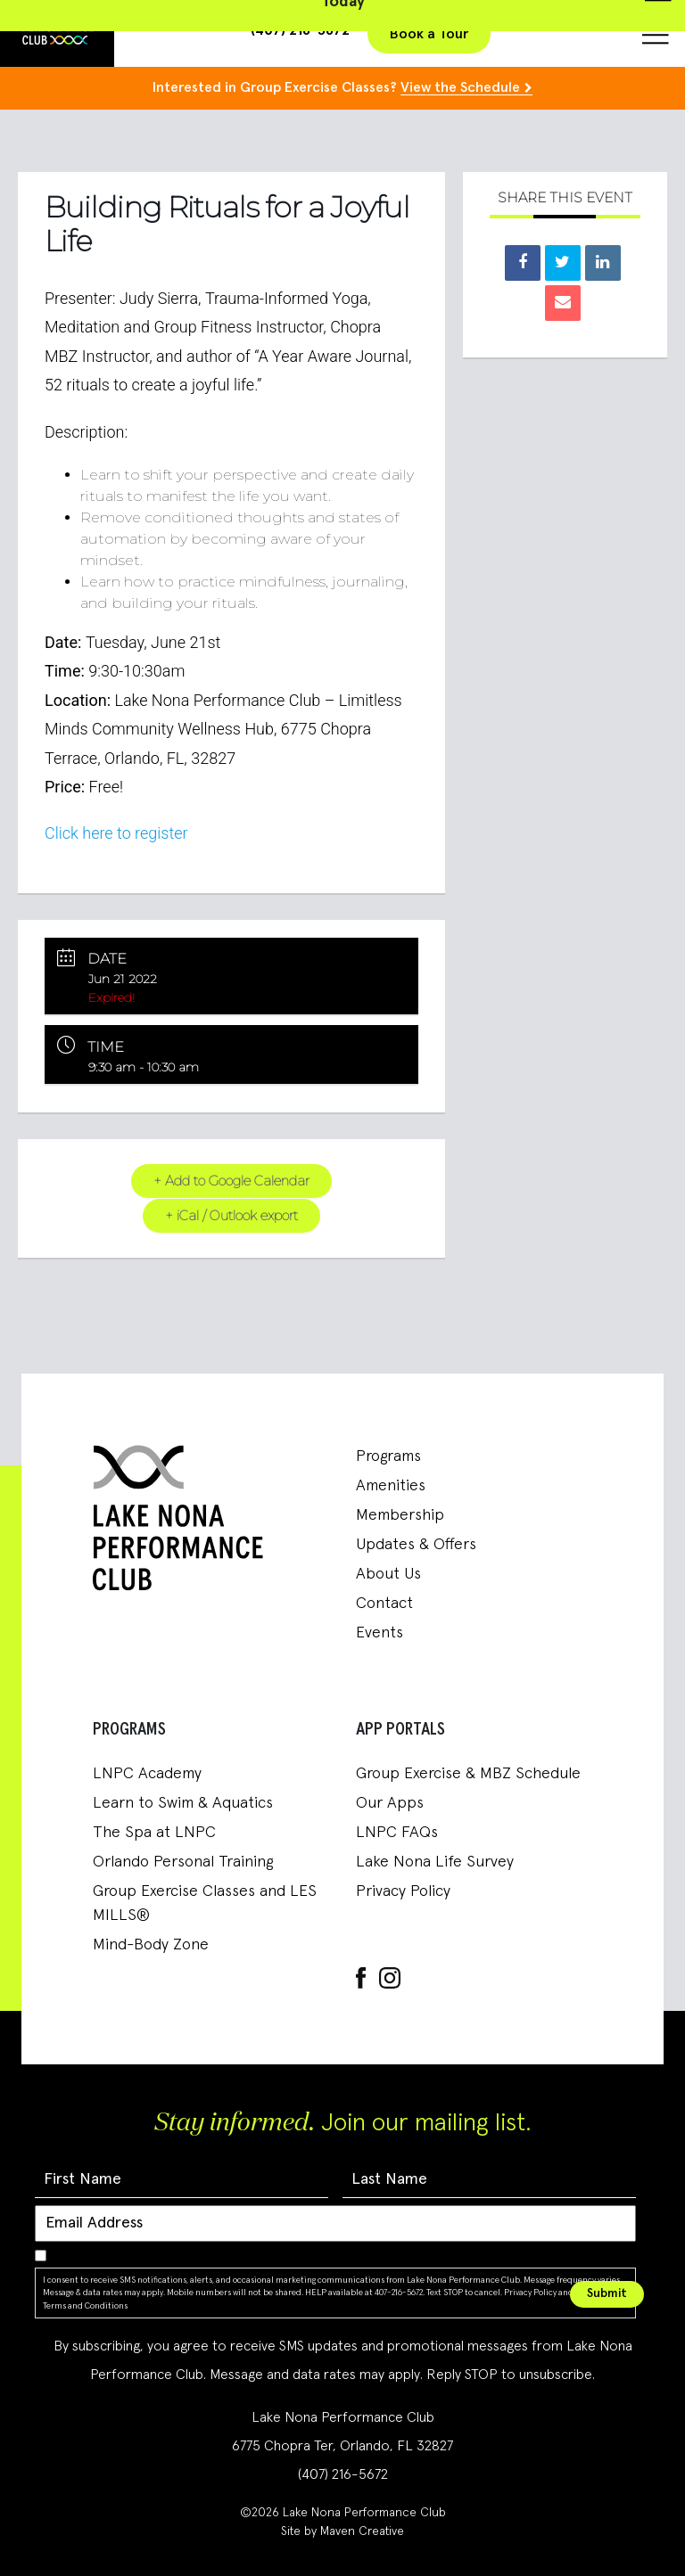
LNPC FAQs (397, 1833)
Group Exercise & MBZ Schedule (468, 1774)
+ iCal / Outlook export (231, 1215)
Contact (384, 1604)
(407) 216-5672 (343, 2474)
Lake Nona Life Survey (435, 1862)
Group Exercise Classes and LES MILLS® (205, 1903)
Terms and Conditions (85, 2305)
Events (379, 1633)
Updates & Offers (416, 1545)
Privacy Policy (403, 1891)
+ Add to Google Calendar (231, 1180)
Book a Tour (429, 34)
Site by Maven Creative (342, 2530)
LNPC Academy (147, 1774)
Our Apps (390, 1803)
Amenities (390, 1486)
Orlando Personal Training (183, 1862)
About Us (388, 1574)
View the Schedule (460, 87)
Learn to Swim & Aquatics (183, 1803)
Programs (388, 1456)
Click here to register (116, 833)
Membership (400, 1515)
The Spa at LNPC (154, 1833)
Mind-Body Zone (151, 1945)
